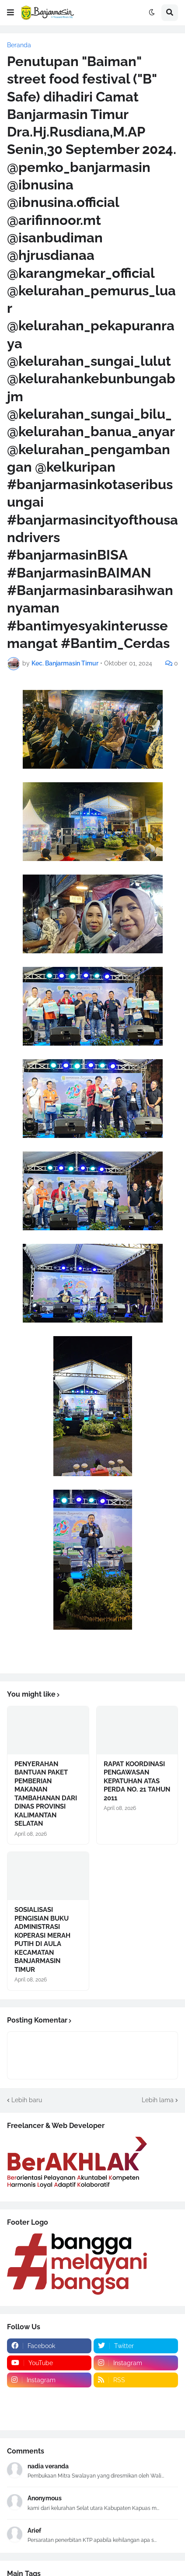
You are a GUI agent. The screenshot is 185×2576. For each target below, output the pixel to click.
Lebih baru (26, 2100)
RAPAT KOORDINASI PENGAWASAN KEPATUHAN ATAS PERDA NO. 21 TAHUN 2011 (137, 1781)
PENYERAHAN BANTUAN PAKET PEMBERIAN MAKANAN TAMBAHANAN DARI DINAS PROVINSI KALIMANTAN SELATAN (45, 1794)
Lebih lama (158, 2100)
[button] (10, 12)
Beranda (19, 45)
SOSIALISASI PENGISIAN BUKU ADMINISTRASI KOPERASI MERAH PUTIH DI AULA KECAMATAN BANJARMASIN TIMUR (42, 1940)
